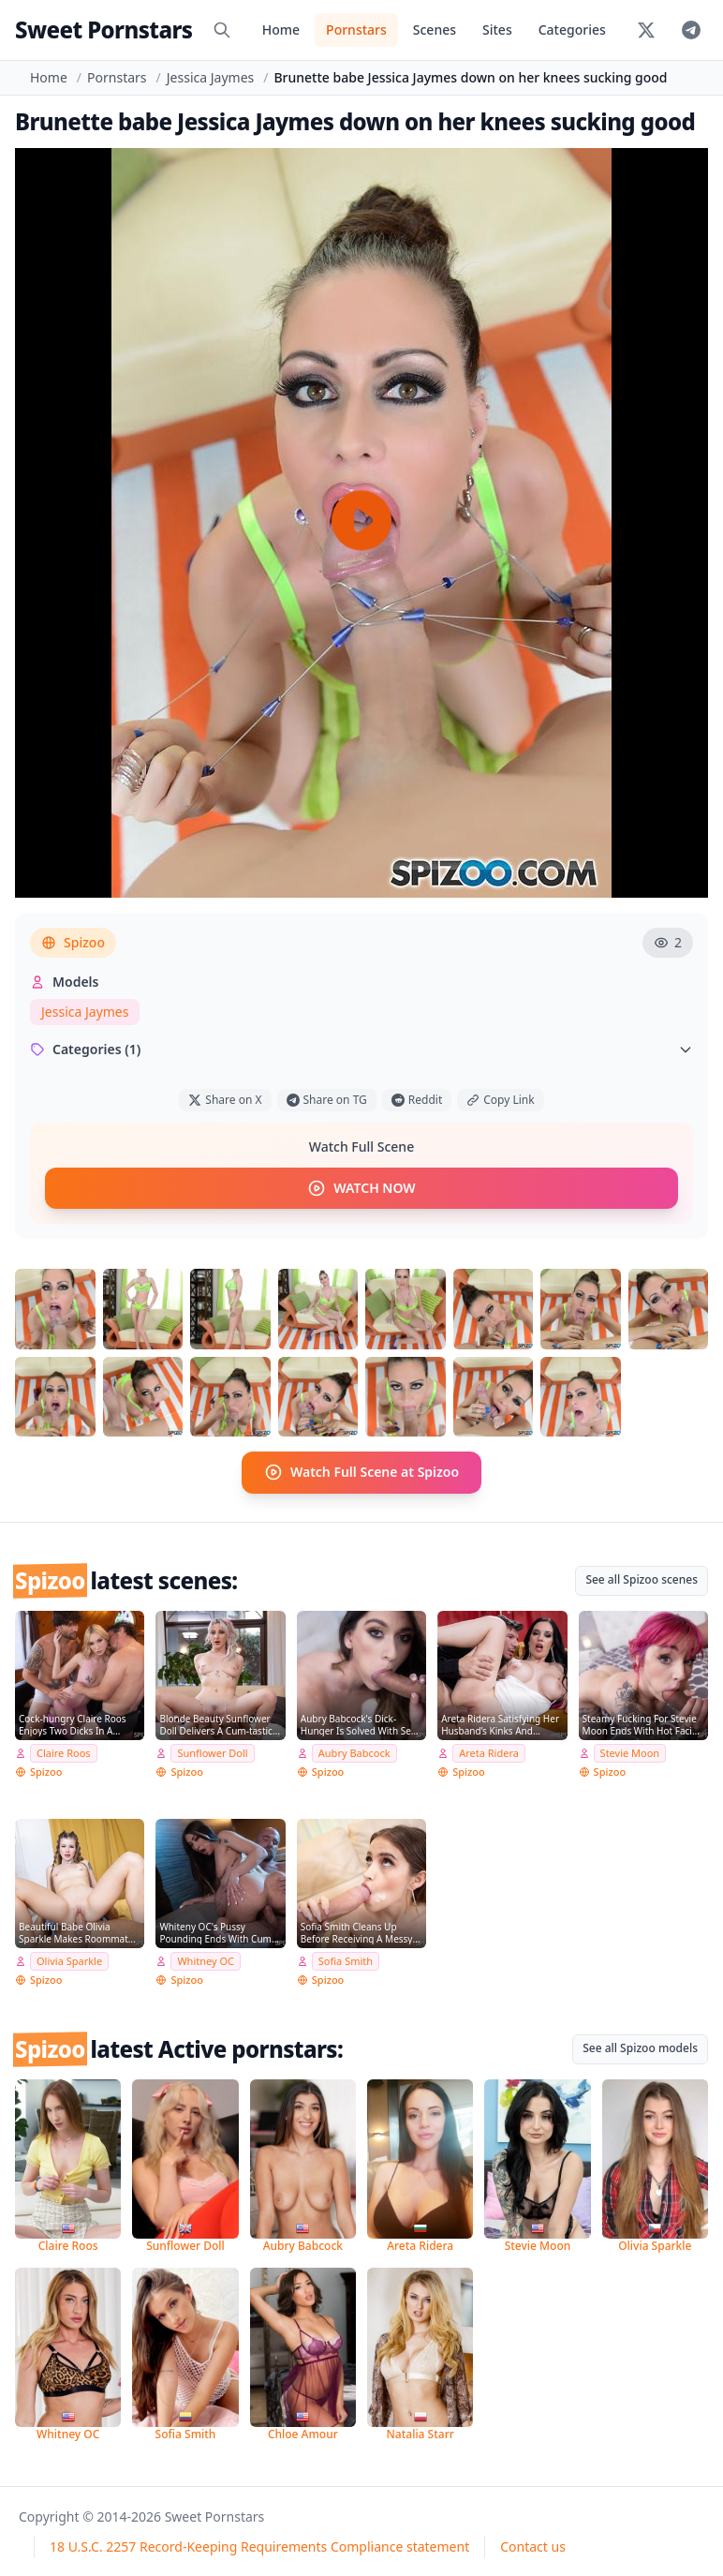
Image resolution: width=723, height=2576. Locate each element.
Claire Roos (64, 1752)
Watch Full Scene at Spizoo (361, 1472)
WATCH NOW (361, 1188)
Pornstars (356, 29)
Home (281, 29)
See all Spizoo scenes (641, 1578)
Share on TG (327, 1100)
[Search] (222, 30)
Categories (572, 29)
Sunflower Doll (212, 1752)
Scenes (434, 29)
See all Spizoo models (640, 2047)
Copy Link (500, 1100)
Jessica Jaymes (210, 77)
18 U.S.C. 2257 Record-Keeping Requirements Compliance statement (259, 2545)
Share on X (224, 1100)
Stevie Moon (630, 1752)
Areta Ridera (489, 1752)
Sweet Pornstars (103, 29)
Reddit (416, 1100)
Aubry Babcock (354, 1752)
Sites (497, 29)
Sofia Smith (345, 1961)
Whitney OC (205, 1961)
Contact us (533, 2545)
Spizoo (73, 942)
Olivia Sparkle (69, 1961)
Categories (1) (361, 1049)
